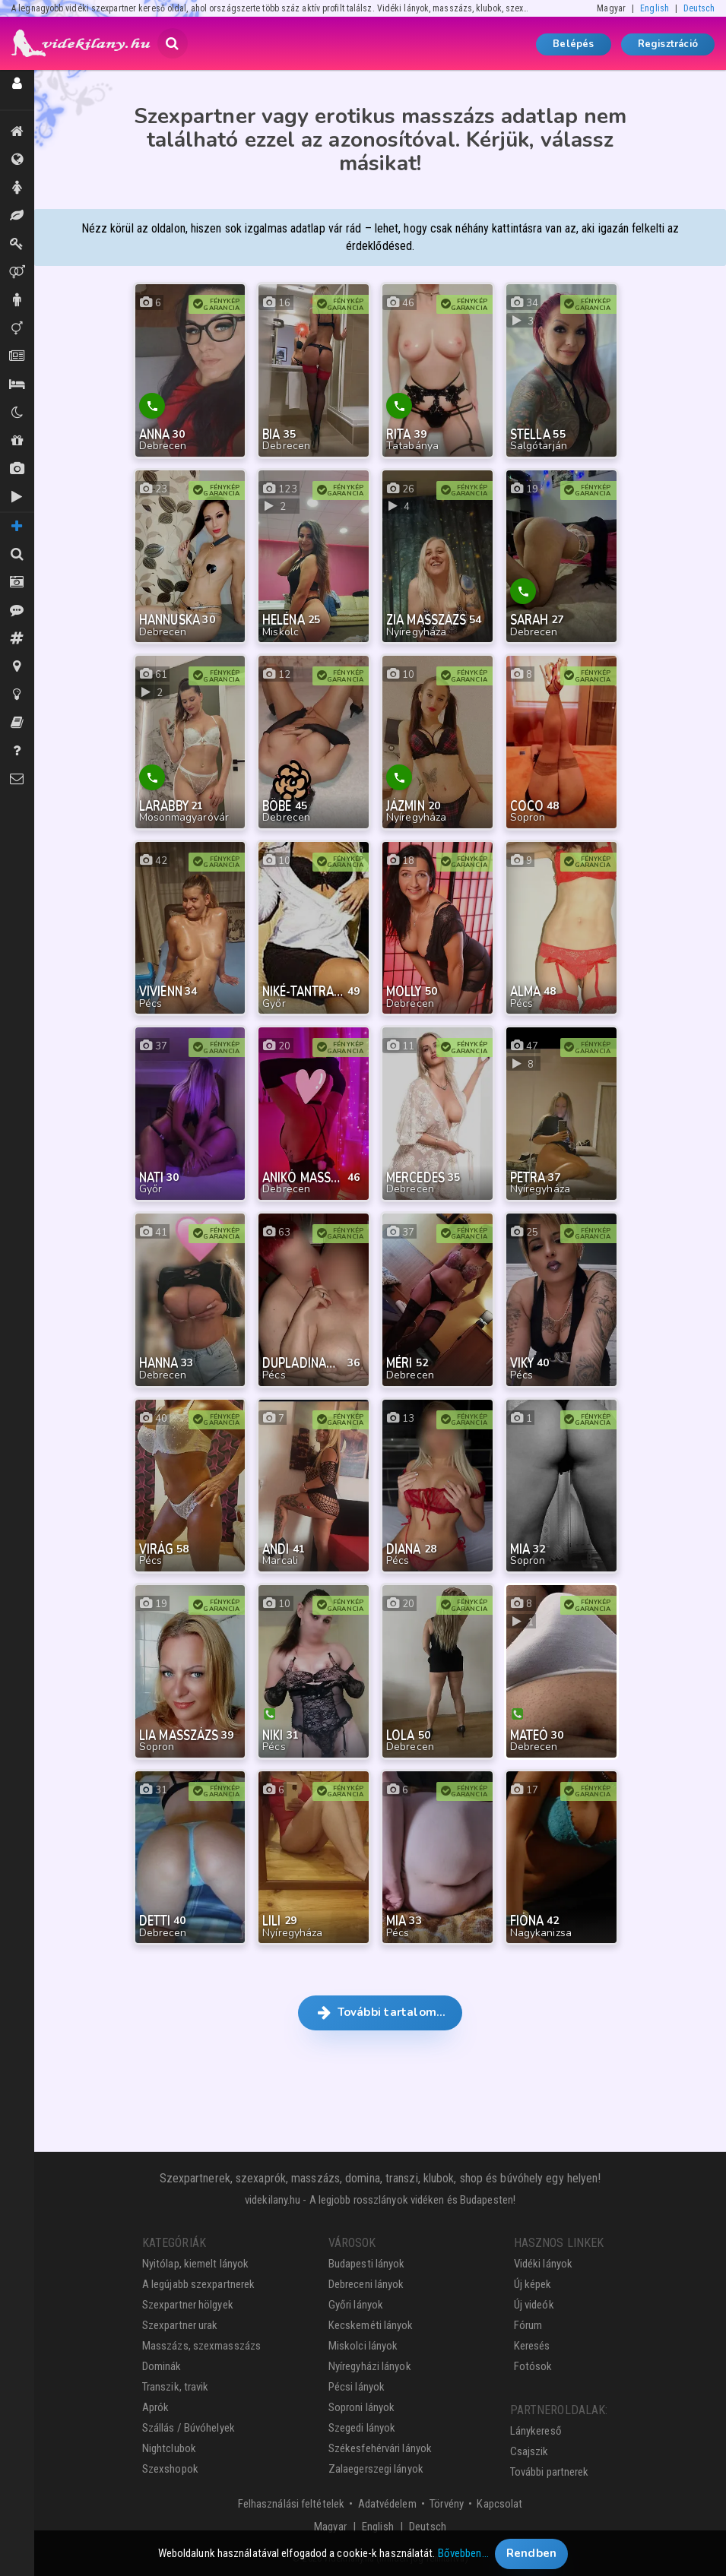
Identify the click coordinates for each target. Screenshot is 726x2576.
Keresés (532, 2346)
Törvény (447, 2504)
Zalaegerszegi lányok (375, 2469)
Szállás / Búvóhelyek (17, 384)
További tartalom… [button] (380, 2012)
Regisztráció (668, 44)
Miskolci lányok (363, 2346)
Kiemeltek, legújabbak (17, 131)
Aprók (17, 356)
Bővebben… (463, 2559)
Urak (17, 300)
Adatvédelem (387, 2504)
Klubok (17, 412)
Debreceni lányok (366, 2284)
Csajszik (529, 2451)
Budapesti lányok (366, 2264)
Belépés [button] (573, 44)
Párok (17, 272)
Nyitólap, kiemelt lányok (195, 2264)
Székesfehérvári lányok (380, 2448)
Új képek (17, 469)
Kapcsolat (499, 2504)
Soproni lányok (361, 2407)
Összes (17, 159)
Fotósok (533, 2366)
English (654, 8)
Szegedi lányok (361, 2428)
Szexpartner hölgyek (187, 2305)
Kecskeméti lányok (371, 2325)
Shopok (17, 440)
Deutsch (699, 8)
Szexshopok (170, 2469)
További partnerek (549, 2472)
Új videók (17, 497)
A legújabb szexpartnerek (198, 2284)
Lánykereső (536, 2431)
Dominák (17, 244)
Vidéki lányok (543, 2264)
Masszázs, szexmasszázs (201, 2346)
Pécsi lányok (356, 2387)
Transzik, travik (17, 328)
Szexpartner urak (180, 2325)
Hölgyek (17, 187)
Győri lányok (355, 2305)
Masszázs (17, 215)
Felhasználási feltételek (291, 2504)
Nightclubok (169, 2448)
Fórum (528, 2325)
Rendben (531, 2559)
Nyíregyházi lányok (369, 2366)
